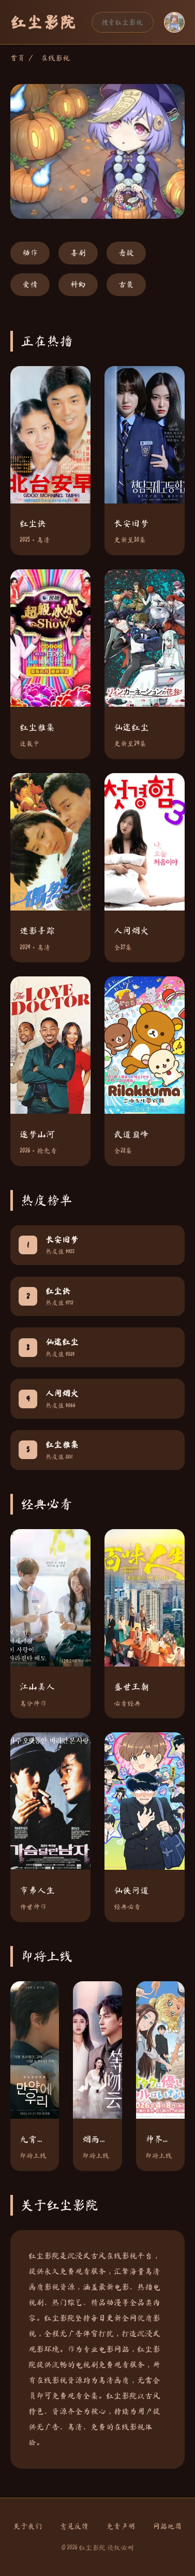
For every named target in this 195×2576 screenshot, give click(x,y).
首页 (17, 58)
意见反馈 (74, 2526)
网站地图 (167, 2526)
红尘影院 (43, 22)
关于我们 (27, 2526)
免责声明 (121, 2526)
